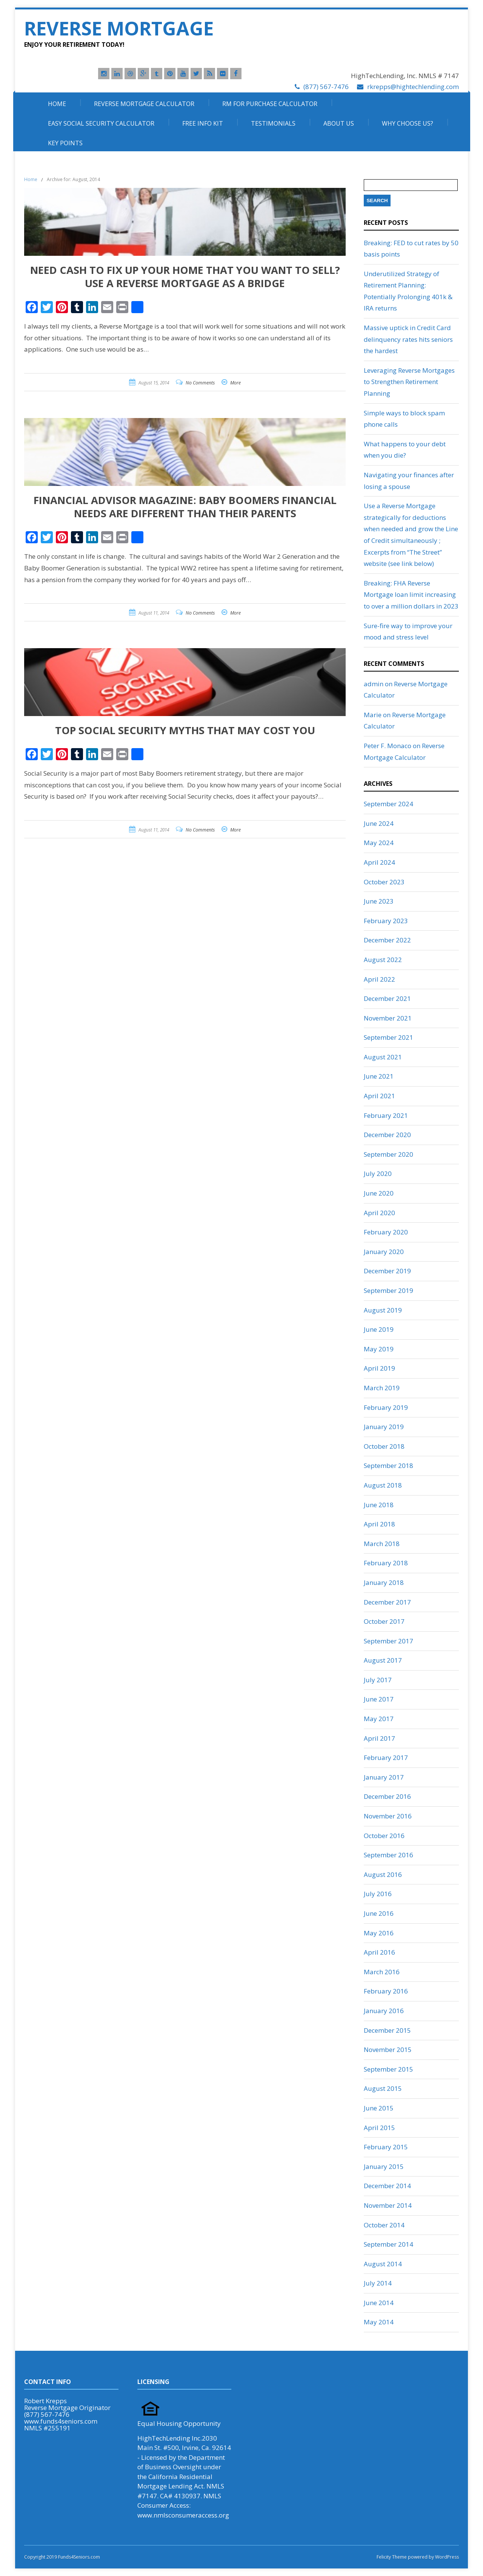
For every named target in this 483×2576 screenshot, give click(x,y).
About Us (338, 123)
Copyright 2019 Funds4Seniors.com (62, 2557)
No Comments (200, 383)
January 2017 (384, 1777)
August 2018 (383, 1485)
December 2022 (387, 940)
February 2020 (386, 1232)
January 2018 (384, 1582)
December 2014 (387, 2185)
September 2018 (388, 1465)
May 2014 (379, 2322)
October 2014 (384, 2225)
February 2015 (386, 2147)
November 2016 (388, 1816)
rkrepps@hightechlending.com (413, 86)
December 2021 (387, 998)
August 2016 (383, 1874)
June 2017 (379, 1699)
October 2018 (384, 1446)
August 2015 (383, 2088)
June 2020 (379, 1193)
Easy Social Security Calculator (101, 123)
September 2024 (388, 803)
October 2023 (384, 882)
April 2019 (379, 1368)
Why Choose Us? (407, 123)
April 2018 (379, 1524)
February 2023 (386, 920)
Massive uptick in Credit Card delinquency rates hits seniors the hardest (408, 339)
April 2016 (379, 1952)
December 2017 (387, 1602)
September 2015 (388, 2069)
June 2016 (379, 1913)
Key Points (65, 143)
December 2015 (387, 2030)
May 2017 (379, 1718)
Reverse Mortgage (119, 28)
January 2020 (384, 1251)
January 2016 (384, 2010)
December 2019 (387, 1270)
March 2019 (382, 1387)
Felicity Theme (392, 2557)
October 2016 (384, 1835)
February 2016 (386, 1991)
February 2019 (386, 1407)
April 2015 (379, 2127)
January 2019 (384, 1426)
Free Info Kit (202, 123)
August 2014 (383, 2263)
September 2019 (388, 1290)
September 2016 (388, 1855)
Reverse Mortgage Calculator (144, 104)
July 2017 (378, 1679)
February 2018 (386, 1563)
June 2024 (379, 823)
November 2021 (388, 1018)
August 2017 (383, 1660)
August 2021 (383, 1057)
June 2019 (379, 1329)
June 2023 (379, 901)
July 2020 (378, 1173)
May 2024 (379, 842)
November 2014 (388, 2205)
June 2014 (379, 2302)
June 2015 (379, 2108)
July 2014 (378, 2283)
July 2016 (378, 1893)
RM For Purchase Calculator (269, 104)
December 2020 (387, 1134)
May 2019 (379, 1349)
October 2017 (384, 1621)
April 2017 (379, 1738)
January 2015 (384, 2166)
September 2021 (388, 1037)
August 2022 (383, 959)
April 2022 (379, 979)
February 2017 (386, 1757)
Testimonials (273, 123)
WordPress (446, 2557)
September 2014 (388, 2244)
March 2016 (382, 1971)
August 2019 (383, 1310)
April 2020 (379, 1212)
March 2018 (382, 1543)
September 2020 (388, 1154)
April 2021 (379, 1095)
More (235, 383)
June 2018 (379, 1504)
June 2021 (379, 1076)
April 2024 (379, 862)
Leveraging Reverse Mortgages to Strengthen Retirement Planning (409, 382)
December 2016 (387, 1796)
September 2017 (388, 1641)
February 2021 (386, 1115)
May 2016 (379, 1933)
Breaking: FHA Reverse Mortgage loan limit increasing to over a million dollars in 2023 (411, 594)
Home (57, 104)
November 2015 (388, 2049)
